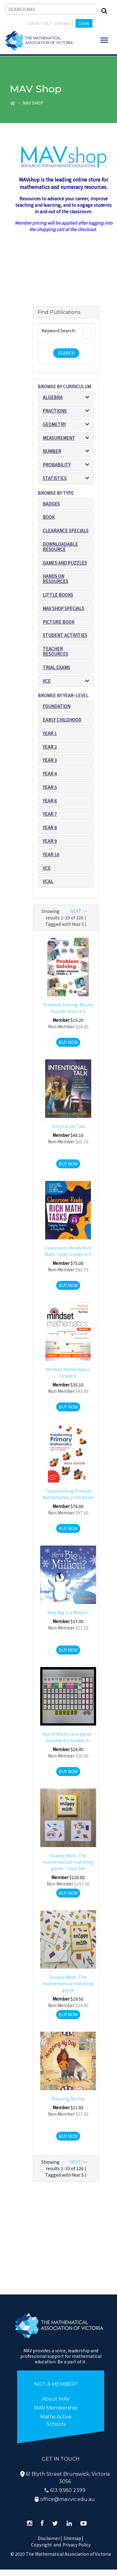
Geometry (54, 424)
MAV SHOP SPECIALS (63, 608)
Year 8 (50, 827)
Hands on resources (55, 578)
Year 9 (50, 841)
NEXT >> (78, 911)
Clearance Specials (65, 530)
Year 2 (50, 747)
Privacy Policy (77, 2545)
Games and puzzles (65, 563)
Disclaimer (50, 2538)
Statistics (55, 478)
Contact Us (38, 23)
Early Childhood (62, 720)
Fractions (55, 411)
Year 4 (50, 773)
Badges (51, 504)
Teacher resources (55, 651)
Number (52, 451)
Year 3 (50, 760)
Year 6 (50, 801)
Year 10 (51, 854)
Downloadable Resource (60, 546)
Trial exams (56, 667)
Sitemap (72, 2538)
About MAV (56, 2399)
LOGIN (84, 23)
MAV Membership (55, 2408)
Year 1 (50, 733)
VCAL (48, 881)
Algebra (53, 397)
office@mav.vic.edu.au (67, 2499)
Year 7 (50, 814)
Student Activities (65, 635)
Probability (57, 465)
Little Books (58, 595)
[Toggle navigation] (104, 40)
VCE (47, 681)
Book (49, 517)
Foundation (56, 706)
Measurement (59, 438)
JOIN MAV (62, 23)
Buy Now (68, 1042)
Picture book (58, 622)
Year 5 (50, 787)
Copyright (41, 2545)
